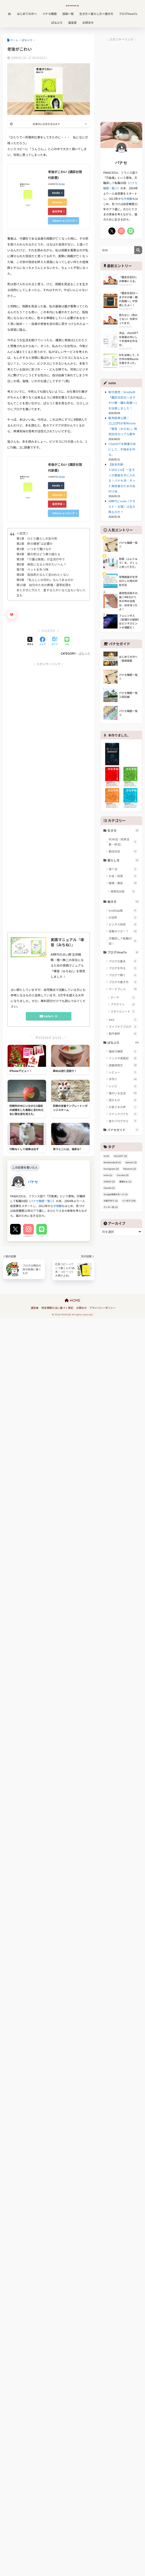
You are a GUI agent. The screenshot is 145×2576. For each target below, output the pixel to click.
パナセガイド (123, 1130)
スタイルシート (122, 1012)
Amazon (57, 201)
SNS (123, 1020)
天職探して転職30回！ (123, 941)
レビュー (123, 1073)
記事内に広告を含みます (46, 124)
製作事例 (123, 1034)
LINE (42, 1232)
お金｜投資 (123, 876)
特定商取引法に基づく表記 (57, 1304)
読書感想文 (123, 1065)
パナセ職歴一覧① (41, 1197)
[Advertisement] (48, 794)
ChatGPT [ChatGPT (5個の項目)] (120, 1156)
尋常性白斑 (122, 892)
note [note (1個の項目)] (108, 1175)
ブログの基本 (123, 961)
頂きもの (123, 1100)
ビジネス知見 (123, 925)
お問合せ (88, 22)
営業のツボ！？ (123, 932)
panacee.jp (72, 4)
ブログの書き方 (123, 982)
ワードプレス (123, 989)
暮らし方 (123, 860)
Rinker (62, 183)
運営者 (72, 22)
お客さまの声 (123, 1107)
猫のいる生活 (123, 1093)
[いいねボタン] (11, 611)
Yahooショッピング (63, 219)
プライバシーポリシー (102, 1304)
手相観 (57, 1202)
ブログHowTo (128, 14)
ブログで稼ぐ (123, 975)
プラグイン (122, 1005)
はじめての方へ (27, 14)
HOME (72, 1297)
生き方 (123, 831)
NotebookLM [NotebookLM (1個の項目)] (112, 1162)
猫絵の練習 (123, 1052)
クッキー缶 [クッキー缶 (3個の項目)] (111, 1207)
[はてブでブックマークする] (55, 638)
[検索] (138, 250)
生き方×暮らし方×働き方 (96, 14)
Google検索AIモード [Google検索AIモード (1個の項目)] (116, 1194)
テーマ (122, 998)
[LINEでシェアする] (66, 638)
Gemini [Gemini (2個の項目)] (131, 1162)
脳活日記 (123, 851)
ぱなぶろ (56, 22)
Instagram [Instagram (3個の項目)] (111, 1169)
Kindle (56, 192)
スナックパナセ (123, 1114)
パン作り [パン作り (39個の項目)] (129, 1201)
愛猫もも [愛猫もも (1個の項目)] (125, 1181)
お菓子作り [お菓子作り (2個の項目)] (111, 1201)
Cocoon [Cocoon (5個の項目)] (123, 1175)
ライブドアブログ (123, 1027)
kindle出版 (123, 911)
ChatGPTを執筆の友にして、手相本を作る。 (122, 449)
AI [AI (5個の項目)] (106, 1156)
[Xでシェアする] (30, 638)
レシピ (123, 1086)
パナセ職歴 (49, 14)
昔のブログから (123, 1121)
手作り (123, 1079)
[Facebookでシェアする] (42, 638)
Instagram (28, 1232)
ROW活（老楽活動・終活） (123, 842)
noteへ (48, 1013)
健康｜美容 (123, 883)
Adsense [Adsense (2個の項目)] (129, 1169)
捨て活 (123, 869)
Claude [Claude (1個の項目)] (109, 1188)
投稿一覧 (68, 14)
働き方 (123, 902)
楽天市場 (57, 210)
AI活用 (123, 918)
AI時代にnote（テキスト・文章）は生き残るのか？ (121, 506)
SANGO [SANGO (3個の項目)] (109, 1181)
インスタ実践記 (123, 1059)
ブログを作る (123, 968)
